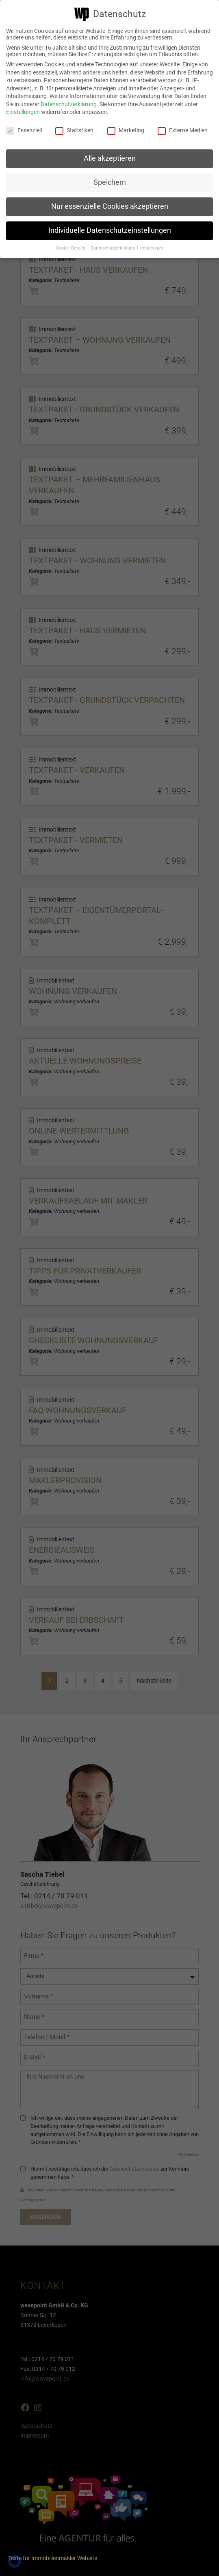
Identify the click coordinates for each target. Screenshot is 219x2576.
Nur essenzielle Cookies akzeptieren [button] (109, 206)
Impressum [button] (151, 248)
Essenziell (24, 130)
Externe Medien (183, 130)
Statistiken (74, 130)
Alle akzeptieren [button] (110, 158)
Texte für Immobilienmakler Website (52, 2558)
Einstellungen (23, 112)
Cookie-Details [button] (71, 248)
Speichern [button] (109, 182)
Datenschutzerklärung (69, 104)
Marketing (125, 130)
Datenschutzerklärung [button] (113, 248)
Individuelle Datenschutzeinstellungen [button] (109, 230)
